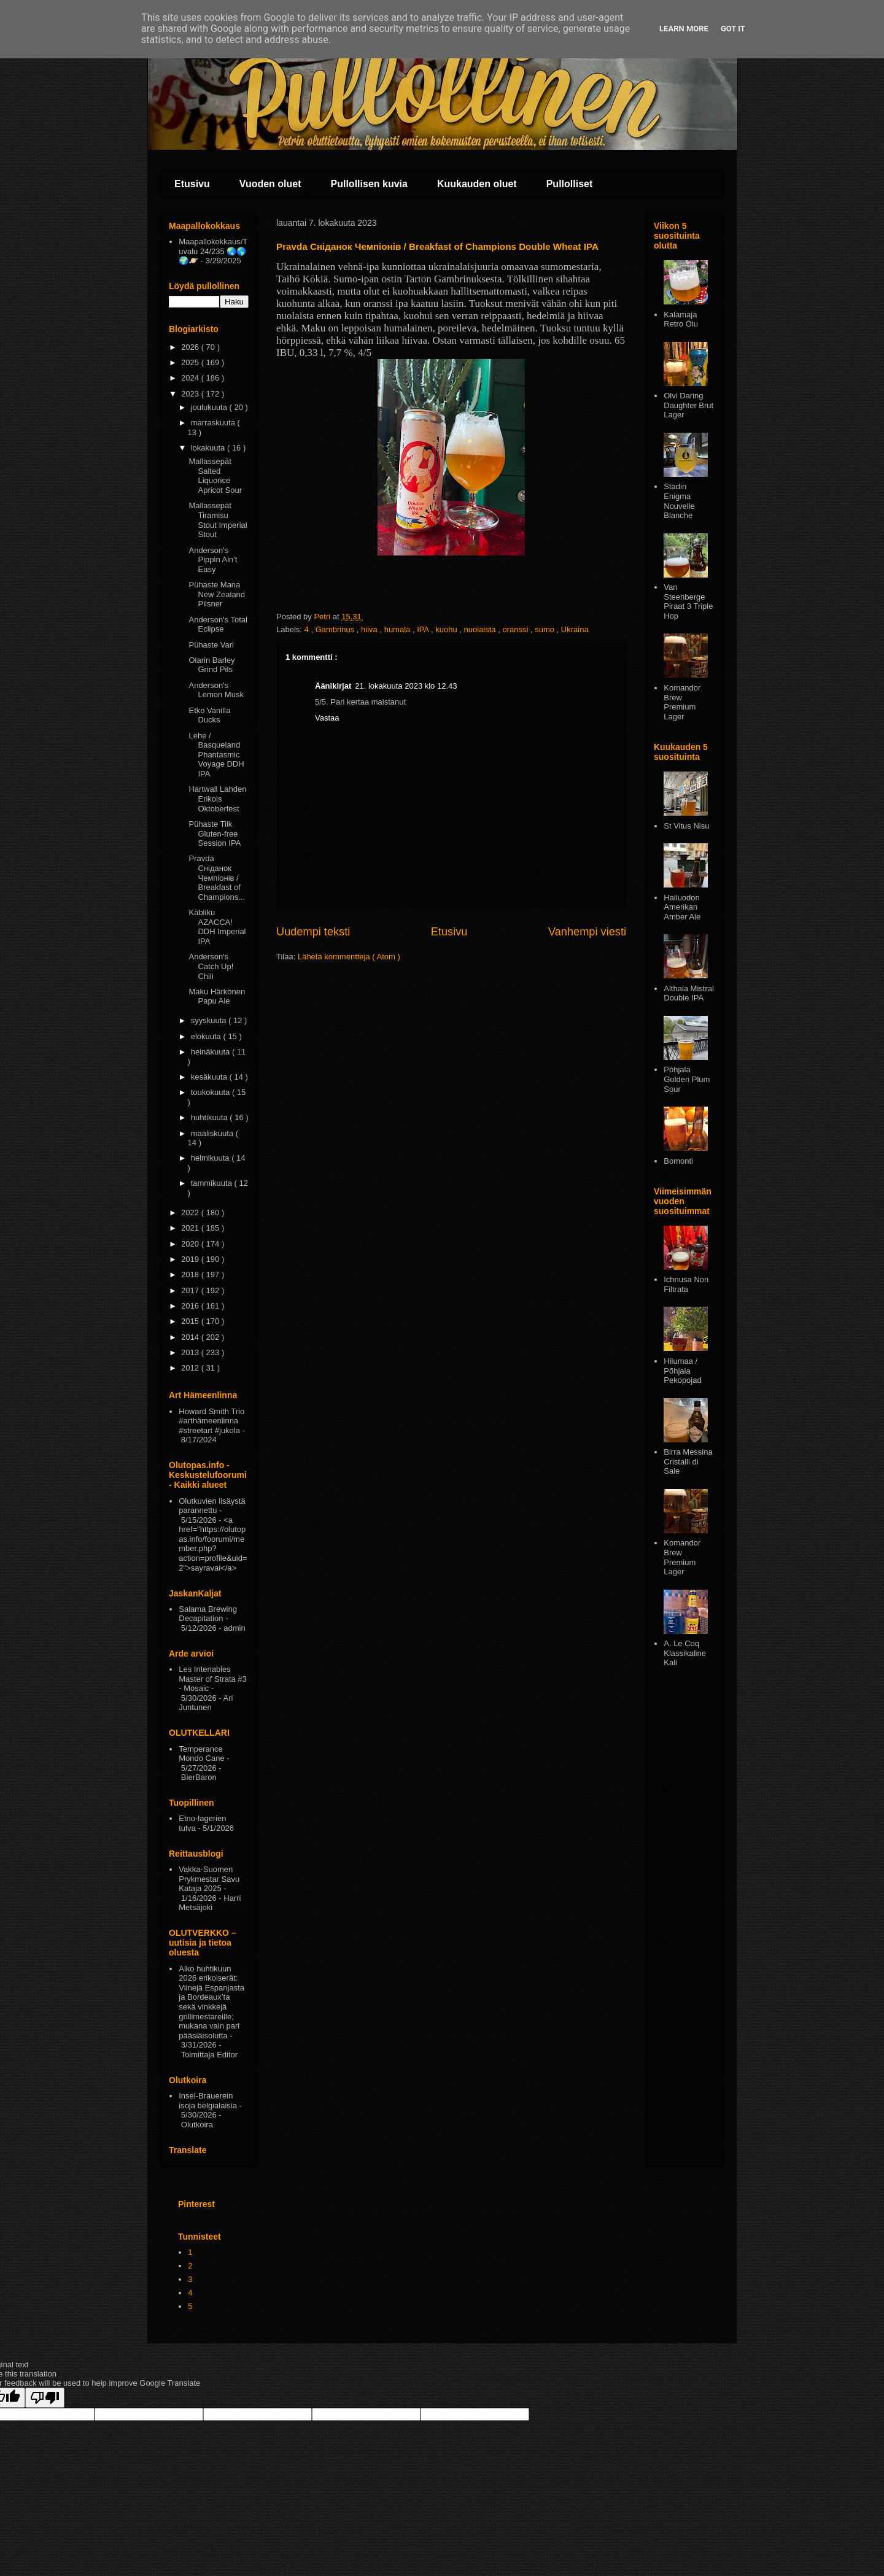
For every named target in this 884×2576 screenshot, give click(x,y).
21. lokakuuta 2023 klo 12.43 (406, 685)
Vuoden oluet (270, 184)
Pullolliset (569, 184)
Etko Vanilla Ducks (209, 715)
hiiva (370, 629)
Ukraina (575, 629)
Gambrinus (336, 629)
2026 (191, 347)
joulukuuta (210, 407)
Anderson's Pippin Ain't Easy (212, 560)
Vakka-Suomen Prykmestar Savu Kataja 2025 (209, 1879)
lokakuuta (209, 447)
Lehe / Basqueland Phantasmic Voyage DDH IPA (216, 754)
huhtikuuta (210, 1117)
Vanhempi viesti (587, 932)
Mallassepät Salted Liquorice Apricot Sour (215, 476)
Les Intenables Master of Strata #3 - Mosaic (213, 1679)
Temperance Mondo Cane (201, 1753)
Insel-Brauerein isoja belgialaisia (208, 2100)
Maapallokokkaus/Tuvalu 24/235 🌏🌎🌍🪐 (213, 251)
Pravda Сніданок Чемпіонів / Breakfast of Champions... (216, 877)
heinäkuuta (211, 1051)
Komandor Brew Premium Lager (682, 702)
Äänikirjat (333, 685)
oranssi (516, 629)
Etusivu (192, 184)
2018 (191, 1274)
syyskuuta (209, 1020)
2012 (191, 1367)
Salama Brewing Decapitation (208, 1613)
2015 (191, 1321)
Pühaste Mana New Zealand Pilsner (216, 594)
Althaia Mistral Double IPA (689, 993)
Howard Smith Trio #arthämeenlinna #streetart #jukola (211, 1421)
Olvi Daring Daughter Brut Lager (688, 405)
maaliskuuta (213, 1133)
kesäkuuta (210, 1076)
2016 (191, 1305)
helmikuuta (211, 1157)
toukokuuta (211, 1092)
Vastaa (327, 717)
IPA (424, 629)
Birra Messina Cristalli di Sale (688, 1461)
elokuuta (207, 1036)
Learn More (683, 28)
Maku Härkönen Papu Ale (216, 996)
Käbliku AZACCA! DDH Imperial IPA (217, 927)
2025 (191, 362)
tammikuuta (213, 1183)
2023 (191, 393)
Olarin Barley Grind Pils (211, 665)
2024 (191, 377)
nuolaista (481, 629)
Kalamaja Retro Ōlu (681, 319)
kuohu (447, 629)
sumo (545, 629)
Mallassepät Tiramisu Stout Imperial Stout (217, 520)
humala (398, 629)
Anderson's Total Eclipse (217, 624)
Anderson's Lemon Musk (215, 690)
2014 (191, 1337)
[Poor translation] (44, 2398)
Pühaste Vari (210, 644)
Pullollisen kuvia (369, 184)
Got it (733, 28)
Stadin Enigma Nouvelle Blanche (679, 501)
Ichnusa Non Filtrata (686, 1284)
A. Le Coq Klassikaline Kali (685, 1653)
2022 (191, 1212)
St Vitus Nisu (686, 825)
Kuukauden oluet (477, 184)
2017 (191, 1290)
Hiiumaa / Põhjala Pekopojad (682, 1370)
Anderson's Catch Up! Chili (210, 966)
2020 (191, 1243)
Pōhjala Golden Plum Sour (687, 1079)
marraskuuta (214, 422)
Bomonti (678, 1161)
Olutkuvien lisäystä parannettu (212, 1505)
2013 (191, 1352)
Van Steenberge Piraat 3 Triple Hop (688, 601)
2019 (191, 1259)
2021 (191, 1227)
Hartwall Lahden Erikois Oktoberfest (217, 798)
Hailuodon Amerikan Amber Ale (682, 907)
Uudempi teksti (313, 932)
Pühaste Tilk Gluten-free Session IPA (214, 833)
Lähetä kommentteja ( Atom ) (349, 956)
